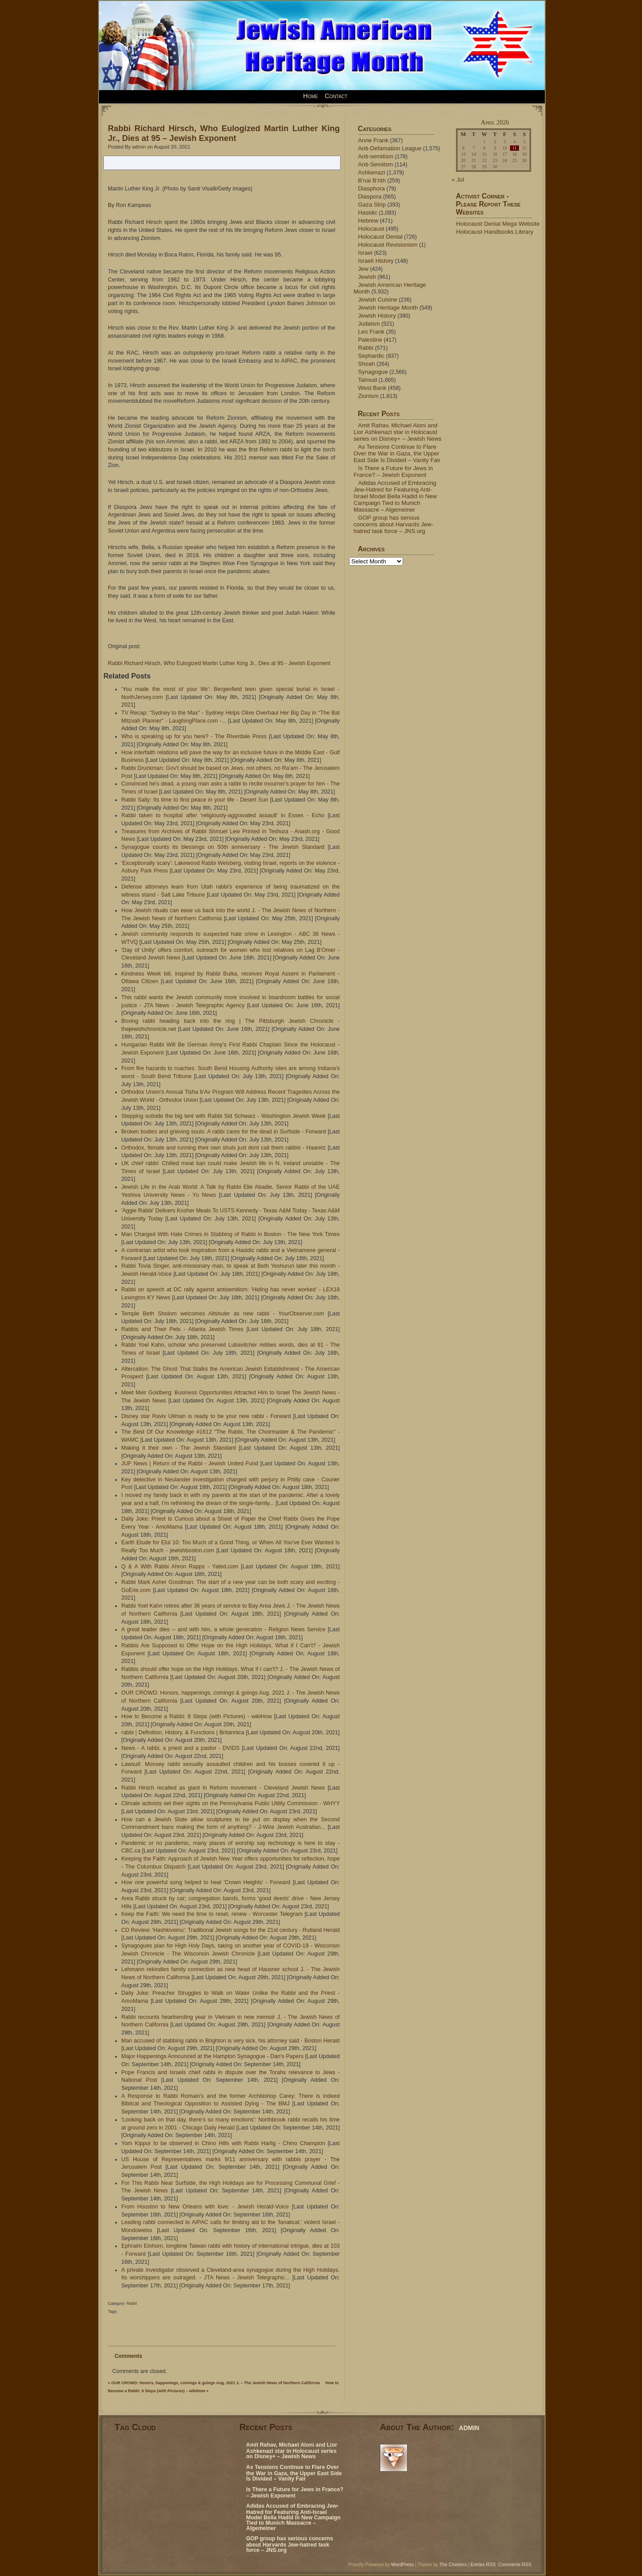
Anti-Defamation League (389, 148)
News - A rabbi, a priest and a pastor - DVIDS (180, 1748)
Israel (365, 252)
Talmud (367, 379)
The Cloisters (452, 2564)
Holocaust (371, 228)
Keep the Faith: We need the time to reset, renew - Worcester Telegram (212, 1914)
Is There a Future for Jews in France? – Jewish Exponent (393, 471)
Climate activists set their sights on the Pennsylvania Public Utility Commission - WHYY (230, 1803)
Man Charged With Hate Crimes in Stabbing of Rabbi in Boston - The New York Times (230, 1234)
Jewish (367, 276)
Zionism (368, 396)
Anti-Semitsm (375, 164)
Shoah (366, 363)
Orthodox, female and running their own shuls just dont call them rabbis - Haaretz (223, 1148)
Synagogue (373, 371)
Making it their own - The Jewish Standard (178, 1448)
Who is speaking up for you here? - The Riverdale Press (194, 736)
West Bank (372, 388)
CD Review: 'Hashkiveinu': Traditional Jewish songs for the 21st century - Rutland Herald (230, 1930)
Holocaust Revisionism (388, 244)
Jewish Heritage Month (388, 307)
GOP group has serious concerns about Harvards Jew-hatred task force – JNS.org (393, 524)
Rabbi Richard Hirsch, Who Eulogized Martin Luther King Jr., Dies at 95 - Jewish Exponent (219, 663)
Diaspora (370, 196)
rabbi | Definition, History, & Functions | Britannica (182, 1732)
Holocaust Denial (380, 236)
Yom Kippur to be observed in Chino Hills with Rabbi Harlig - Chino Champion (223, 2143)
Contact (336, 95)
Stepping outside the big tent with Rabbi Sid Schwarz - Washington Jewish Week (223, 1116)
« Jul (458, 179)
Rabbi (132, 2303)
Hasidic (367, 212)
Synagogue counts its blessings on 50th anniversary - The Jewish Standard (223, 847)
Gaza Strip (372, 204)
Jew (363, 268)
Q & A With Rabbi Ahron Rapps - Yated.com (179, 1566)
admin (139, 146)
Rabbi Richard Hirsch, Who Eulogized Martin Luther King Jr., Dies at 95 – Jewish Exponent (224, 133)
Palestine (370, 339)
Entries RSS (483, 2564)
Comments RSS (515, 2564)
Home (310, 95)
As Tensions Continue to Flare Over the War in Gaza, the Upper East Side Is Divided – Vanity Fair (397, 453)
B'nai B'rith (372, 180)
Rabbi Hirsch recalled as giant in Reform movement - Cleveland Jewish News (223, 1788)
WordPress (402, 2564)
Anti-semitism (375, 156)
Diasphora (371, 188)
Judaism (369, 323)
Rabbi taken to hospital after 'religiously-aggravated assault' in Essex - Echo (223, 815)
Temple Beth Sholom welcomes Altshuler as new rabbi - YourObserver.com (222, 1314)
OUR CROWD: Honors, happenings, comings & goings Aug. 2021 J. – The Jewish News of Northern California (215, 2383)
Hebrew (368, 220)
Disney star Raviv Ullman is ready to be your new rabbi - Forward (206, 1416)
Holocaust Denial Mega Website (498, 223)
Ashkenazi (371, 172)
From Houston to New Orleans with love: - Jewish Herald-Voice (205, 2207)
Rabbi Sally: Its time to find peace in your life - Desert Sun (194, 800)
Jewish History (377, 315)
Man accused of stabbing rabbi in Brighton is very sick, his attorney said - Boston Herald (230, 2041)
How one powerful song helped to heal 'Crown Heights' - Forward (205, 1882)
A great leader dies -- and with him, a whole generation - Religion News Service (223, 1629)
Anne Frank (373, 140)
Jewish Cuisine (377, 299)
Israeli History (376, 260)
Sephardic (371, 355)
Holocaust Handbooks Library (494, 231)
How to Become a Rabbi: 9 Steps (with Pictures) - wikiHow (196, 1716)
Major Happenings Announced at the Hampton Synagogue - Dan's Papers (212, 2056)
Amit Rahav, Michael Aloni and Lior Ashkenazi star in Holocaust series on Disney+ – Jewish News (397, 432)
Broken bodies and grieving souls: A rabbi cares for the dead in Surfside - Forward (223, 1132)
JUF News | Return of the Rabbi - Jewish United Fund (189, 1463)
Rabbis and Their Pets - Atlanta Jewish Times (182, 1329)
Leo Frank (371, 331)
